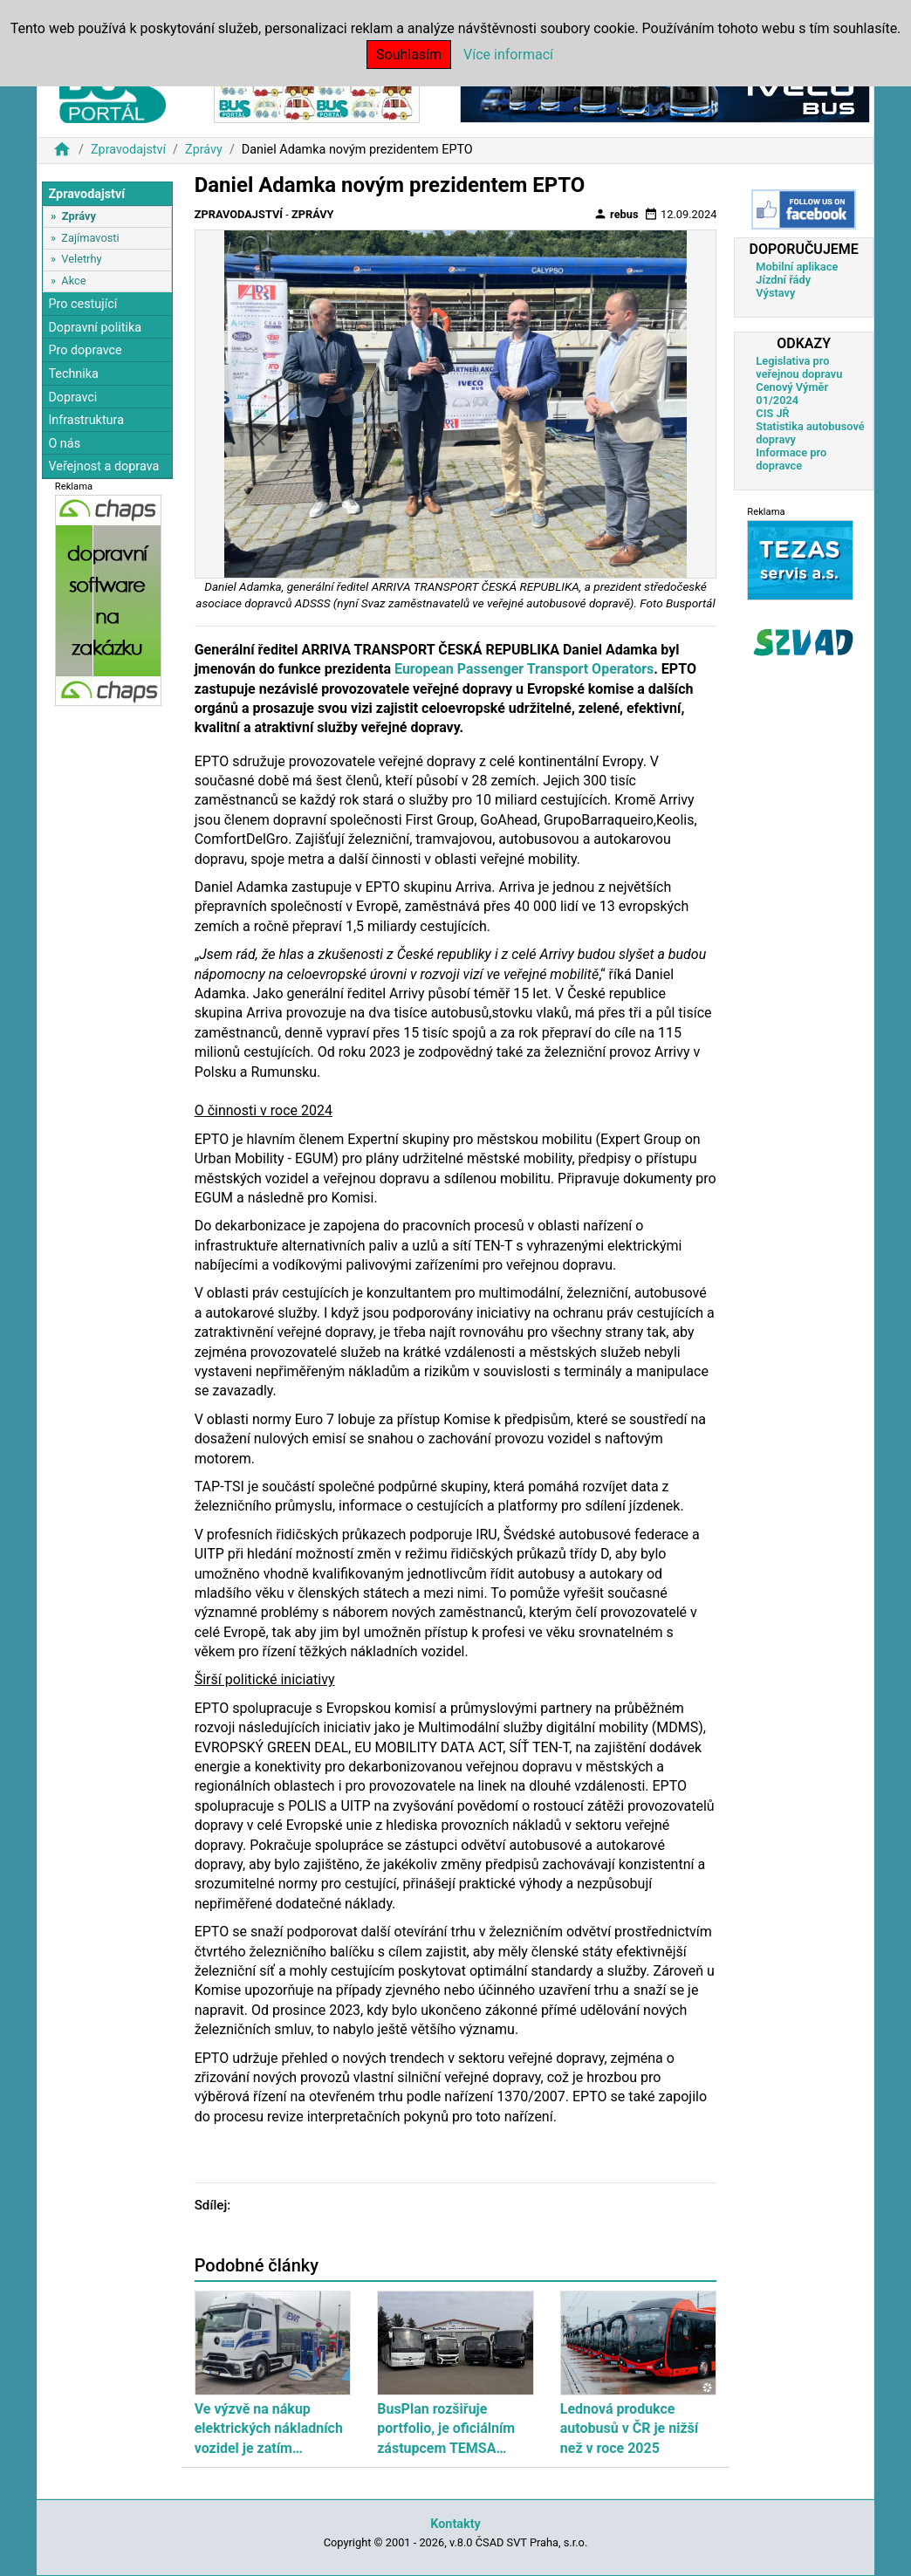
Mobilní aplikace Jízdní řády (797, 273)
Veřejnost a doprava (103, 466)
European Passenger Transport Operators (524, 669)
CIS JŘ (772, 413)
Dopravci (72, 397)
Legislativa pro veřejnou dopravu (799, 367)
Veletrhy (81, 258)
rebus (616, 214)
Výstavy (775, 292)
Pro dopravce (84, 350)
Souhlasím (409, 54)
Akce (73, 280)
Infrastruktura (86, 420)
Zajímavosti (90, 237)
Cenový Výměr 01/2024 (792, 393)
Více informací (508, 54)
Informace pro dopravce (791, 459)
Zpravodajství (128, 149)
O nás (64, 443)
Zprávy (204, 149)
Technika (73, 374)
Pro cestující (82, 304)
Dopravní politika (94, 327)
